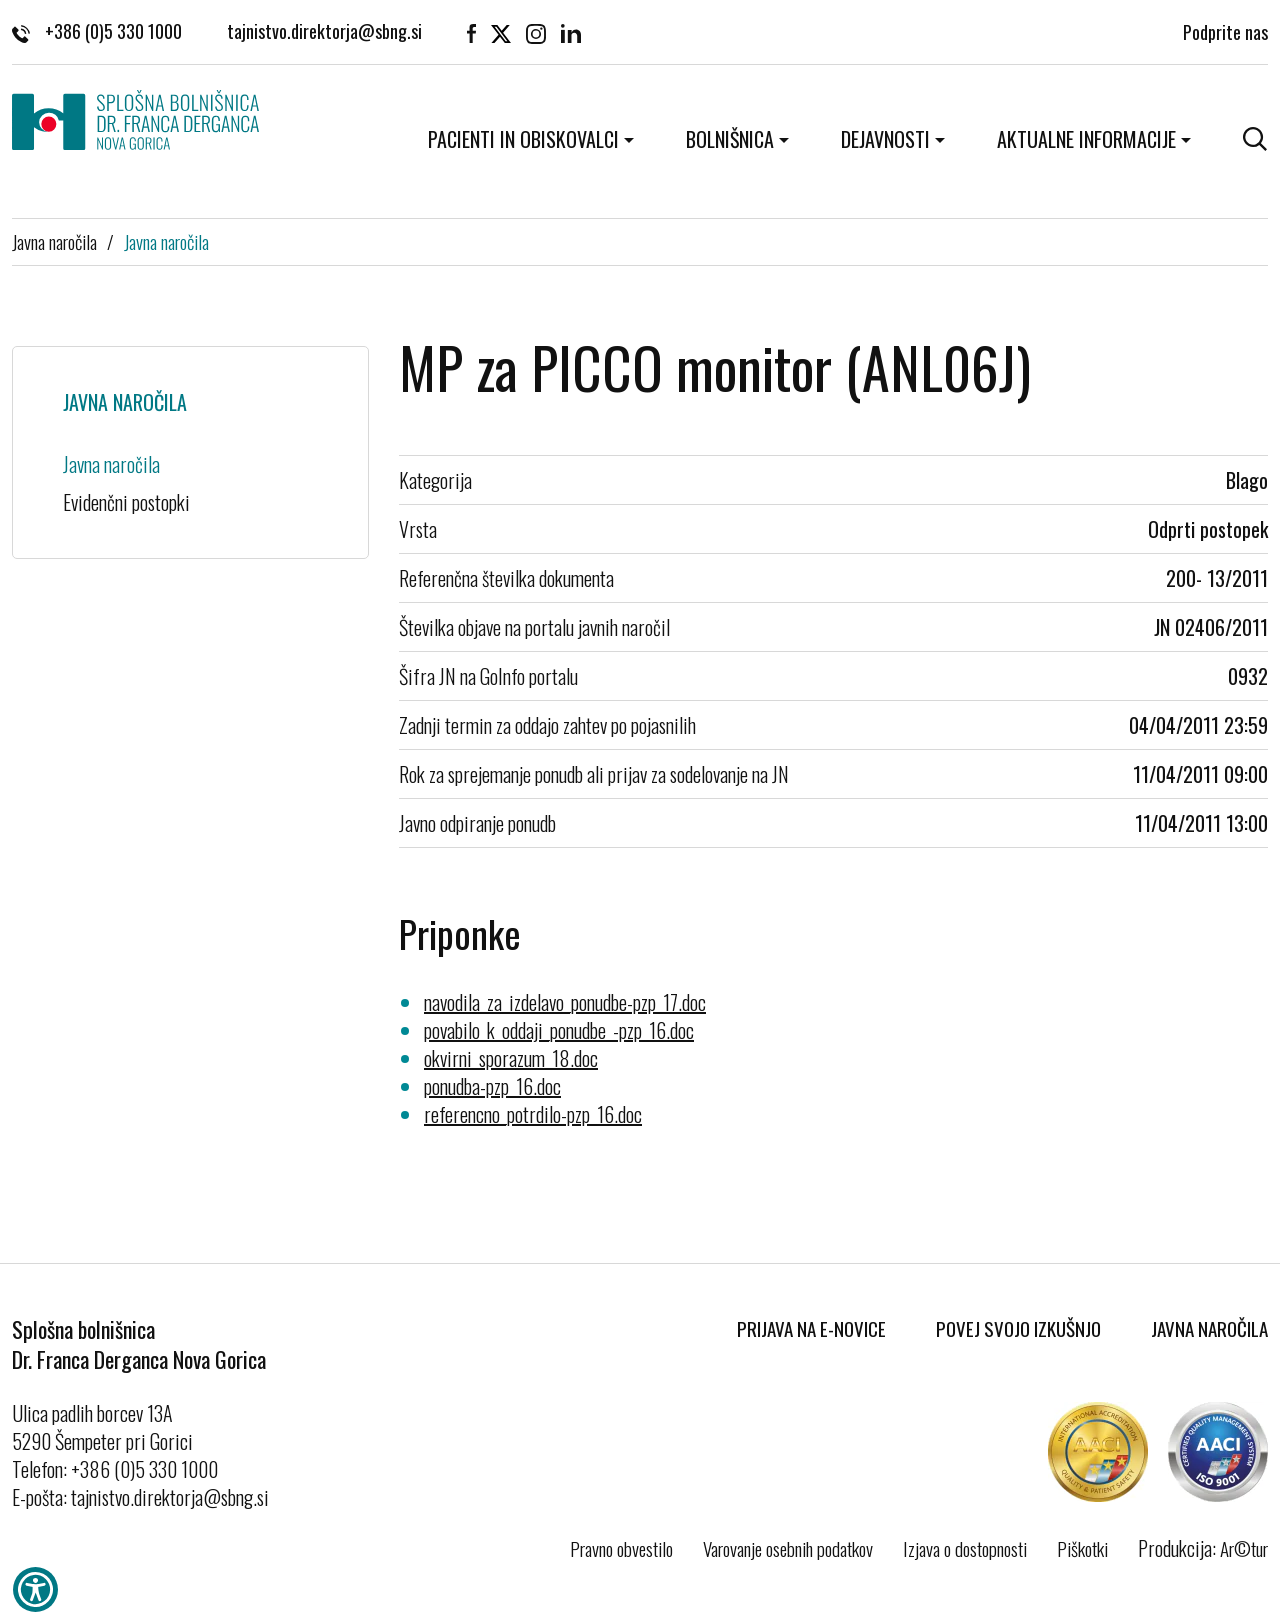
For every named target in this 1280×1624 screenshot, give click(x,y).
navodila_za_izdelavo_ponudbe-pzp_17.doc (565, 1002)
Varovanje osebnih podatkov (788, 1548)
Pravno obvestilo (621, 1548)
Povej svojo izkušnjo (1018, 1328)
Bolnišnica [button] (730, 139)
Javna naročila (54, 241)
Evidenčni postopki (126, 502)
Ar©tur (1244, 1548)
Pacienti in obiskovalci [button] (523, 139)
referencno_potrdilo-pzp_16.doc (533, 1114)
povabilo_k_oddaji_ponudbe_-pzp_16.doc (559, 1030)
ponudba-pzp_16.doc (492, 1086)
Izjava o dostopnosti (965, 1548)
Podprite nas (1225, 30)
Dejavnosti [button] (885, 139)
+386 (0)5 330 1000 (97, 30)
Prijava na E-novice (811, 1328)
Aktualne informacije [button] (1086, 139)
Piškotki (1082, 1548)
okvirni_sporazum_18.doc (511, 1058)
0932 (1248, 676)
